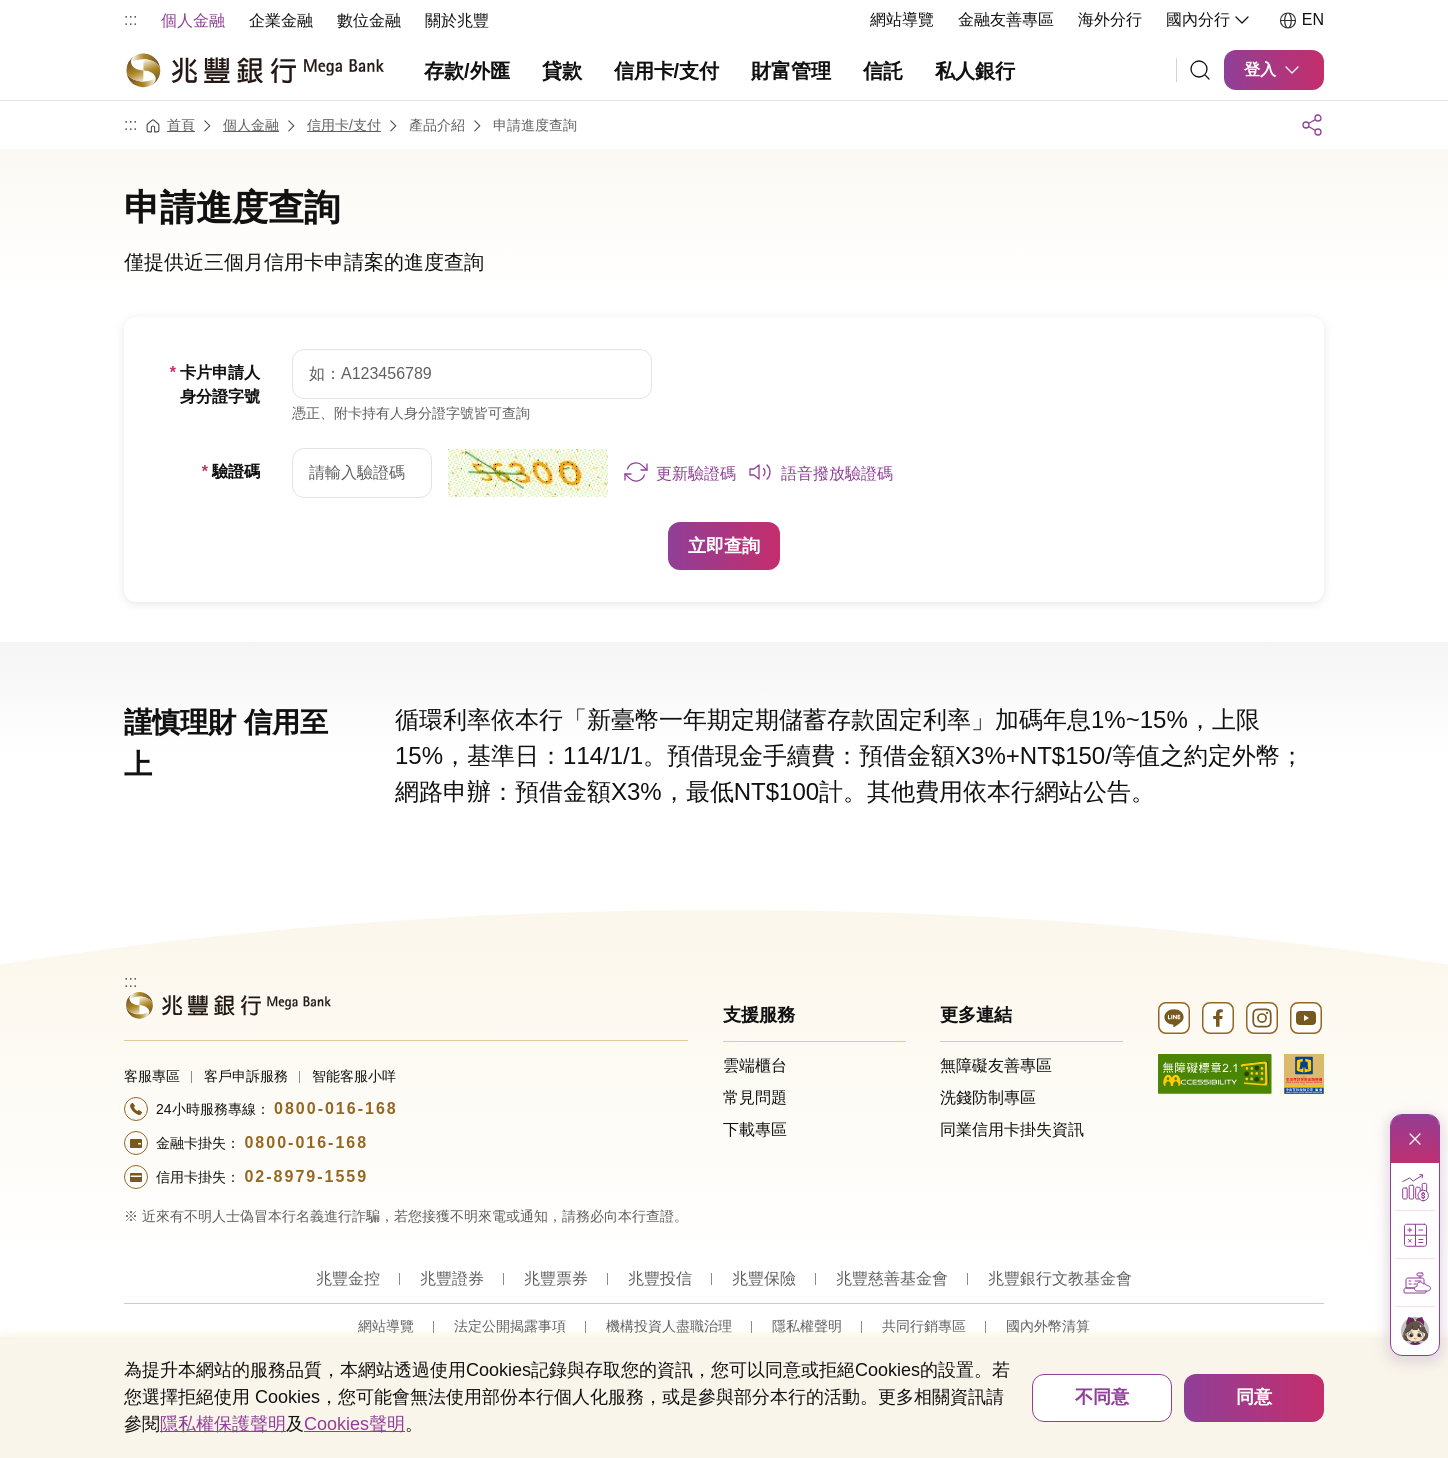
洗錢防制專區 (988, 1096)
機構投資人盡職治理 (669, 1325)
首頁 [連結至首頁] (181, 124)
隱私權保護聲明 (223, 1424)
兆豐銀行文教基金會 (1060, 1277)
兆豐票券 (556, 1277)
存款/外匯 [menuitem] (467, 71)
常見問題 (755, 1096)
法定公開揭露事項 (510, 1325)
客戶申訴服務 (246, 1075)
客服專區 (152, 1075)
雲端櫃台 (755, 1064)
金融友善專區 (1006, 19)
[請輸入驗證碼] (362, 472)
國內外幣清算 (1048, 1325)
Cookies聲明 (354, 1424)
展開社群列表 (1312, 124)
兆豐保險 (764, 1277)
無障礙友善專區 (996, 1064)
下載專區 (755, 1128)
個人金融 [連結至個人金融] (251, 124)
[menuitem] (193, 19)
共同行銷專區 (924, 1325)
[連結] (1200, 70)
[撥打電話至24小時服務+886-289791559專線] (406, 1176)
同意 (1254, 1397)
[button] (680, 472)
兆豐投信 (660, 1277)
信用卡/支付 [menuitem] (667, 71)
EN (1301, 20)
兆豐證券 (452, 1277)
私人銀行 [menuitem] (975, 71)
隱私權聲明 (807, 1325)
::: (130, 19)
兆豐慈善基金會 (892, 1277)
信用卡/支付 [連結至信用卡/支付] (344, 124)
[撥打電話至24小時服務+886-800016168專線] (406, 1108)
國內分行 (1210, 20)
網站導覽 (902, 19)
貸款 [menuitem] (562, 71)
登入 (1274, 70)
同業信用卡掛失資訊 (1012, 1128)
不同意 (1102, 1397)
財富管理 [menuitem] (791, 71)
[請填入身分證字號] (472, 373)
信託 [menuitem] (883, 71)
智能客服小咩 (354, 1075)
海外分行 (1110, 19)
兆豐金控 (348, 1277)
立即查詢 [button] (724, 545)
